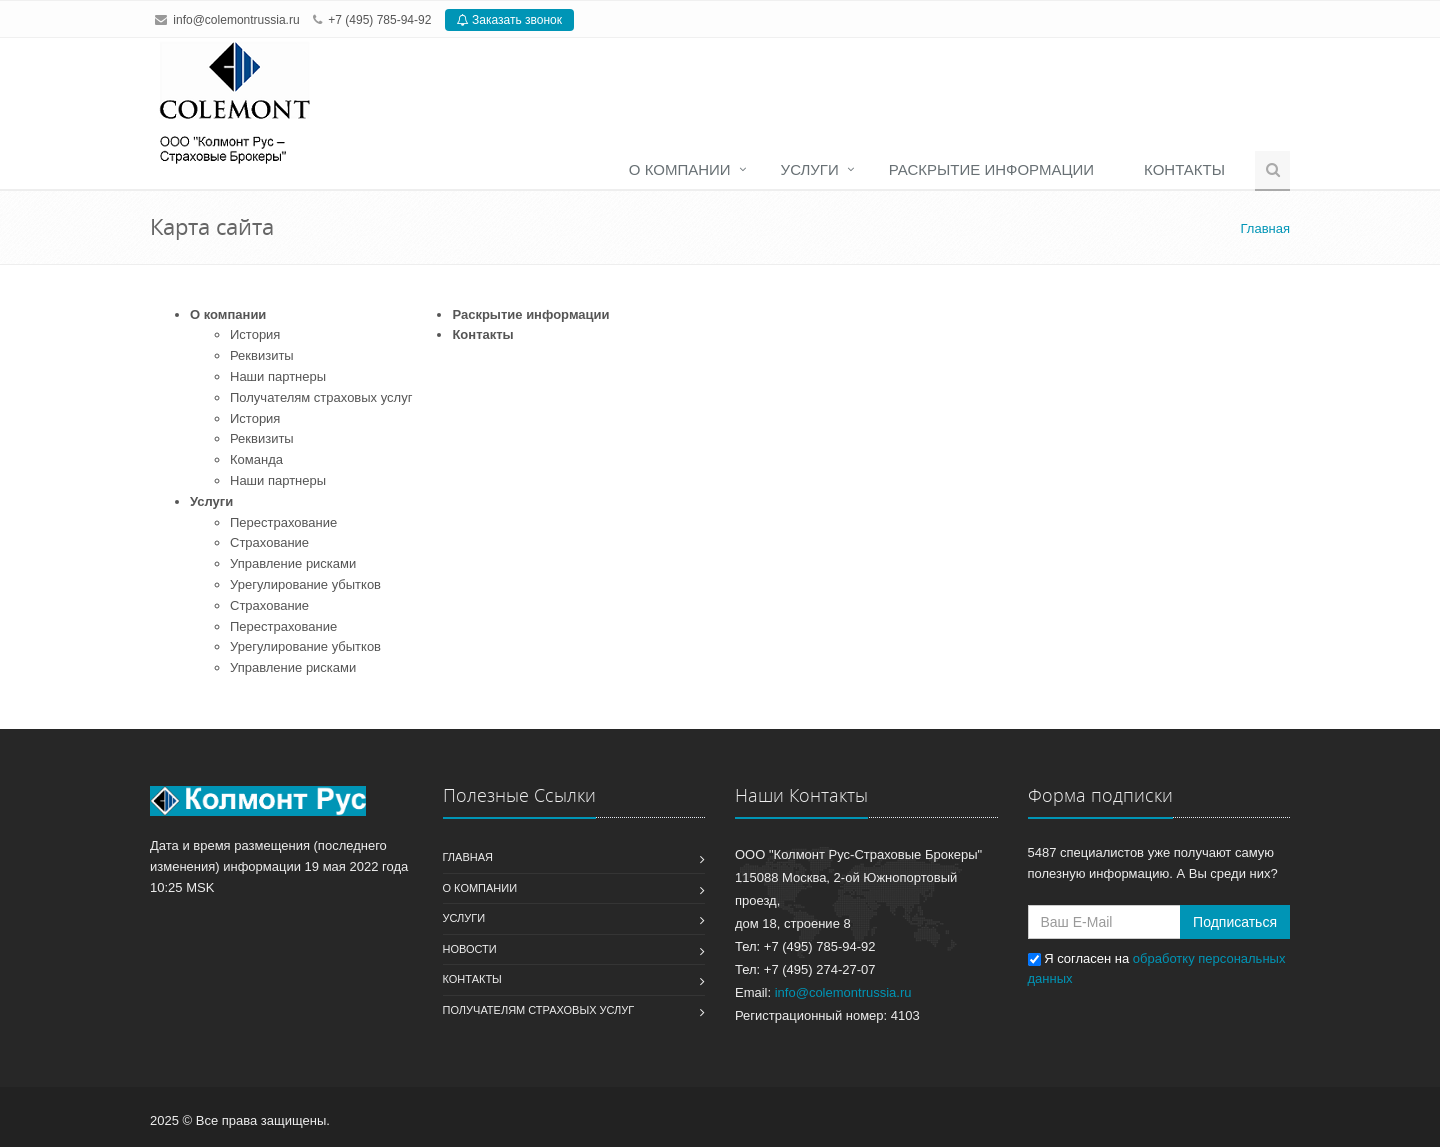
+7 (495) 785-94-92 (379, 20)
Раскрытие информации (991, 169)
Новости (470, 949)
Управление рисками (293, 563)
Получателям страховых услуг (321, 397)
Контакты (1184, 169)
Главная (468, 857)
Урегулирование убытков (305, 584)
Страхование (269, 542)
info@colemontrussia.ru (236, 20)
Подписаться (1235, 922)
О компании (680, 169)
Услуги (810, 169)
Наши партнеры (278, 376)
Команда (256, 459)
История (255, 334)
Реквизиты (262, 355)
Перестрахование (283, 522)
